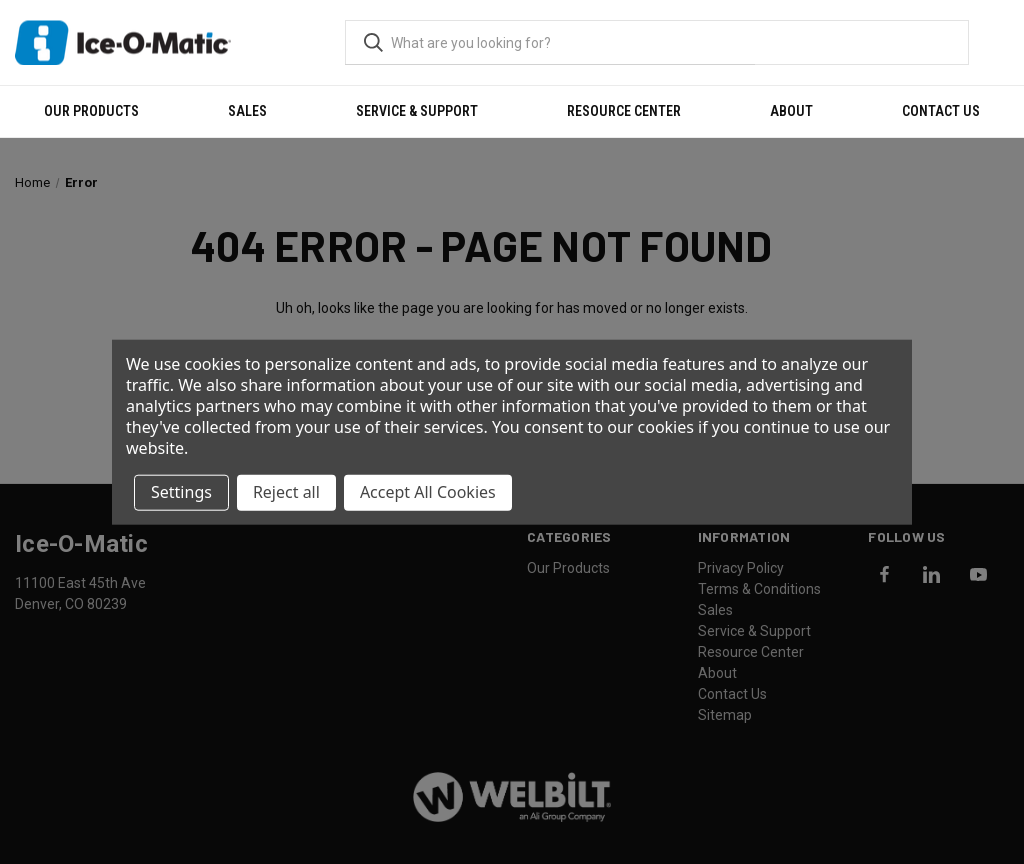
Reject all (286, 492)
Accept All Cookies (428, 492)
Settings (181, 492)
